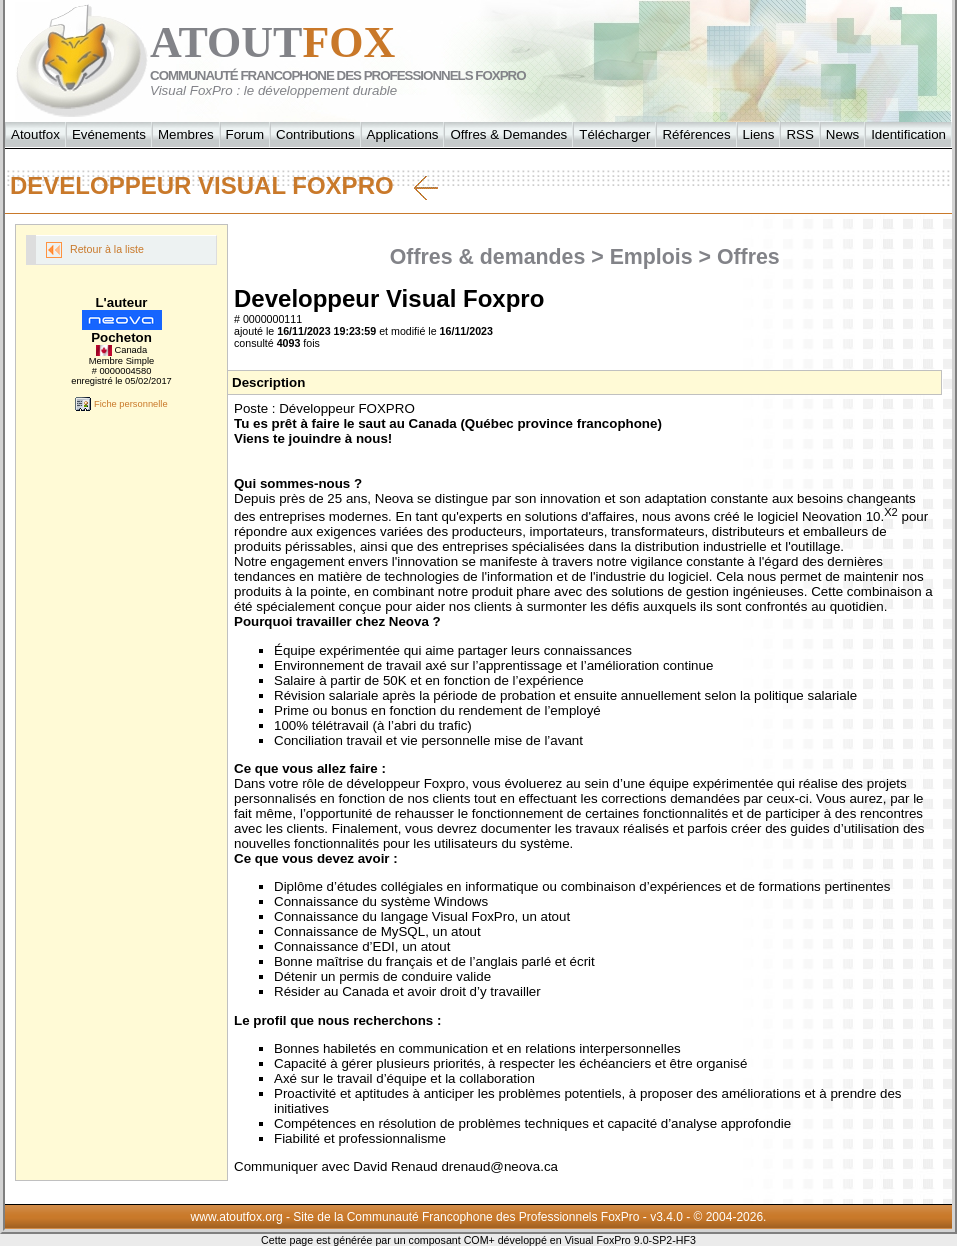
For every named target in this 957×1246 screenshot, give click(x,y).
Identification (908, 134)
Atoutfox (35, 134)
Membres (186, 134)
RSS (799, 134)
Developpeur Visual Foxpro (224, 186)
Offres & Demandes (508, 134)
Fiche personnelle (121, 404)
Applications (403, 134)
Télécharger (614, 134)
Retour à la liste (95, 250)
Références (696, 134)
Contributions (315, 134)
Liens (759, 134)
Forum (245, 134)
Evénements (109, 134)
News (842, 134)
